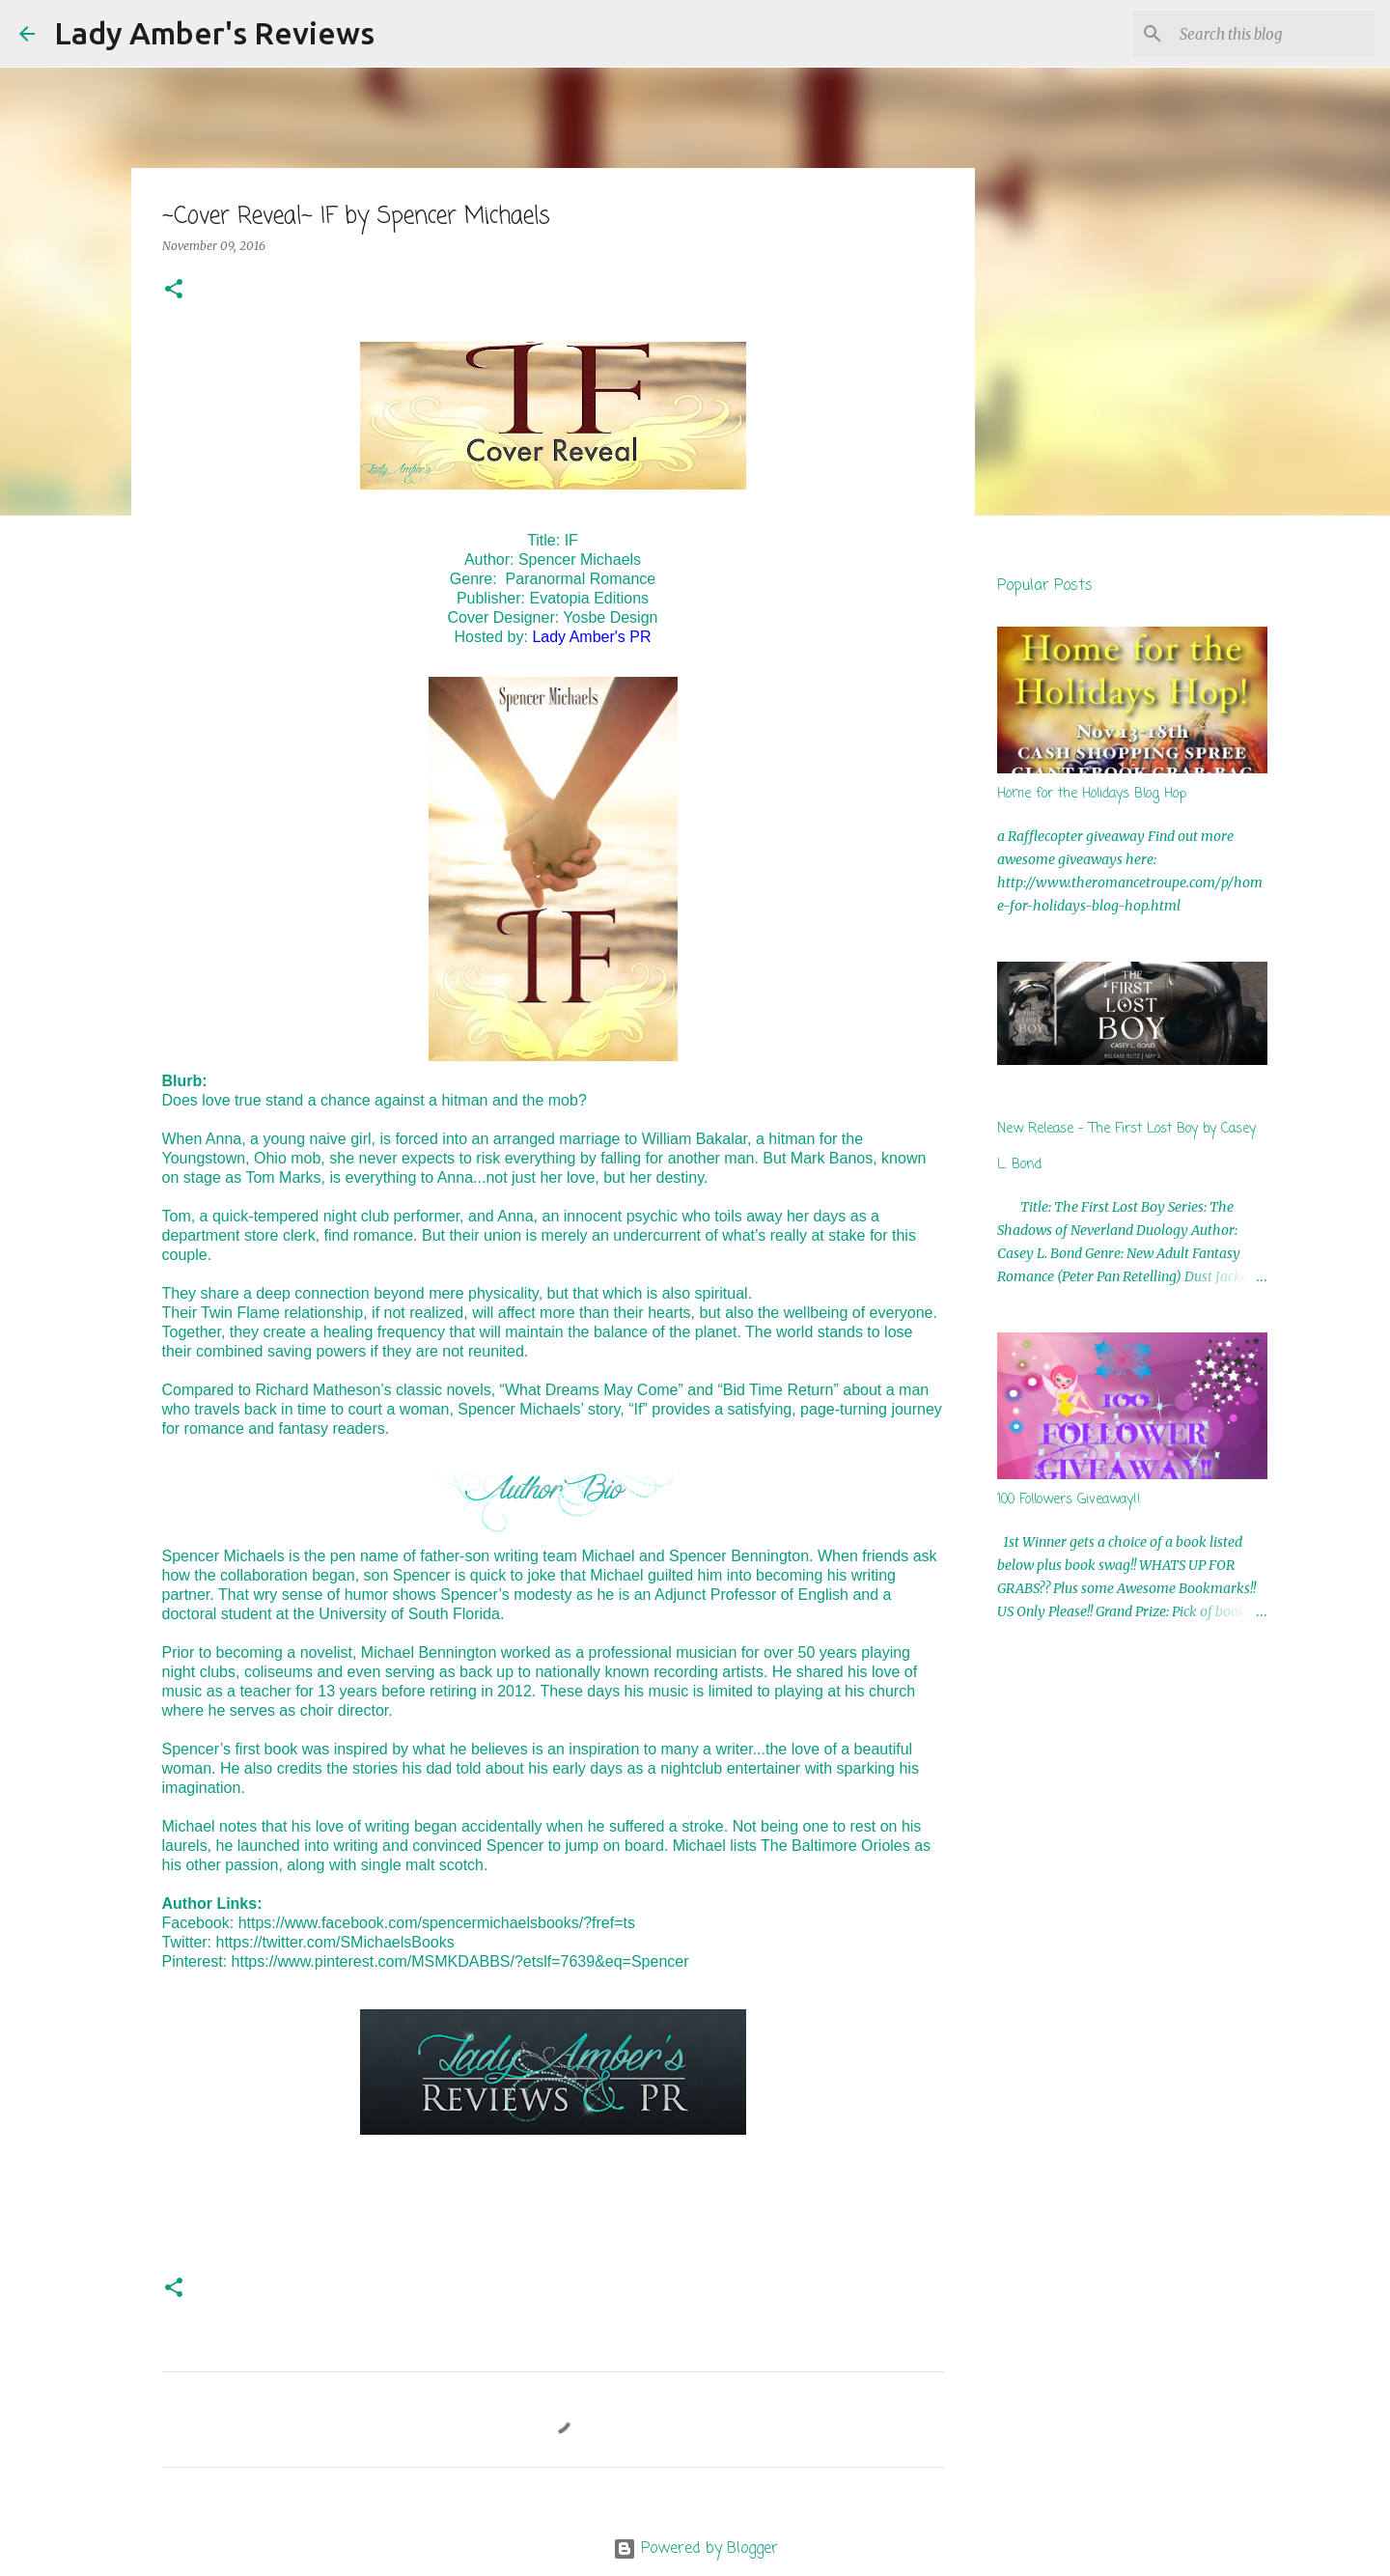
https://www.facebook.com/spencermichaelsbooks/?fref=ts (436, 1923)
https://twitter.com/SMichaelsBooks (335, 1942)
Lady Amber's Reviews (214, 32)
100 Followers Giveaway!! (1069, 1500)
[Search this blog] (1273, 34)
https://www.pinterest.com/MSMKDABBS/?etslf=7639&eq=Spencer (460, 1961)
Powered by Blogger (695, 2549)
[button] (173, 290)
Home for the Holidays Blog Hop (1091, 794)
